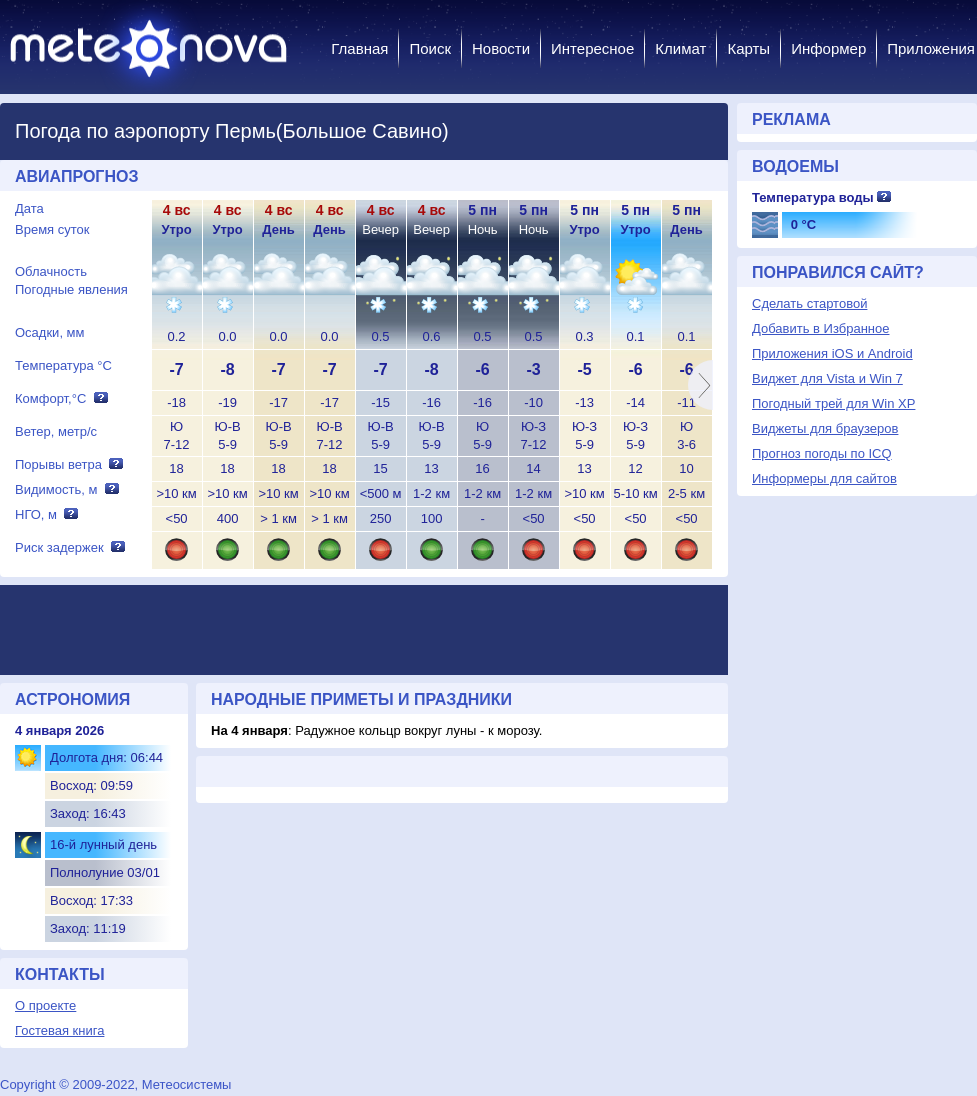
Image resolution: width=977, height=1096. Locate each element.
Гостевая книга (59, 1030)
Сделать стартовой (809, 303)
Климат (680, 48)
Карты (748, 48)
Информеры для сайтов (824, 478)
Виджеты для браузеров (825, 428)
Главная (359, 48)
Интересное (592, 48)
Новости (501, 48)
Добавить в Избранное (820, 328)
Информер (828, 48)
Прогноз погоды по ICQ (822, 453)
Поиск (430, 48)
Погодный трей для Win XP (833, 403)
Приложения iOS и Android (832, 353)
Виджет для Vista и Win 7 (827, 378)
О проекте (45, 1005)
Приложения (931, 48)
